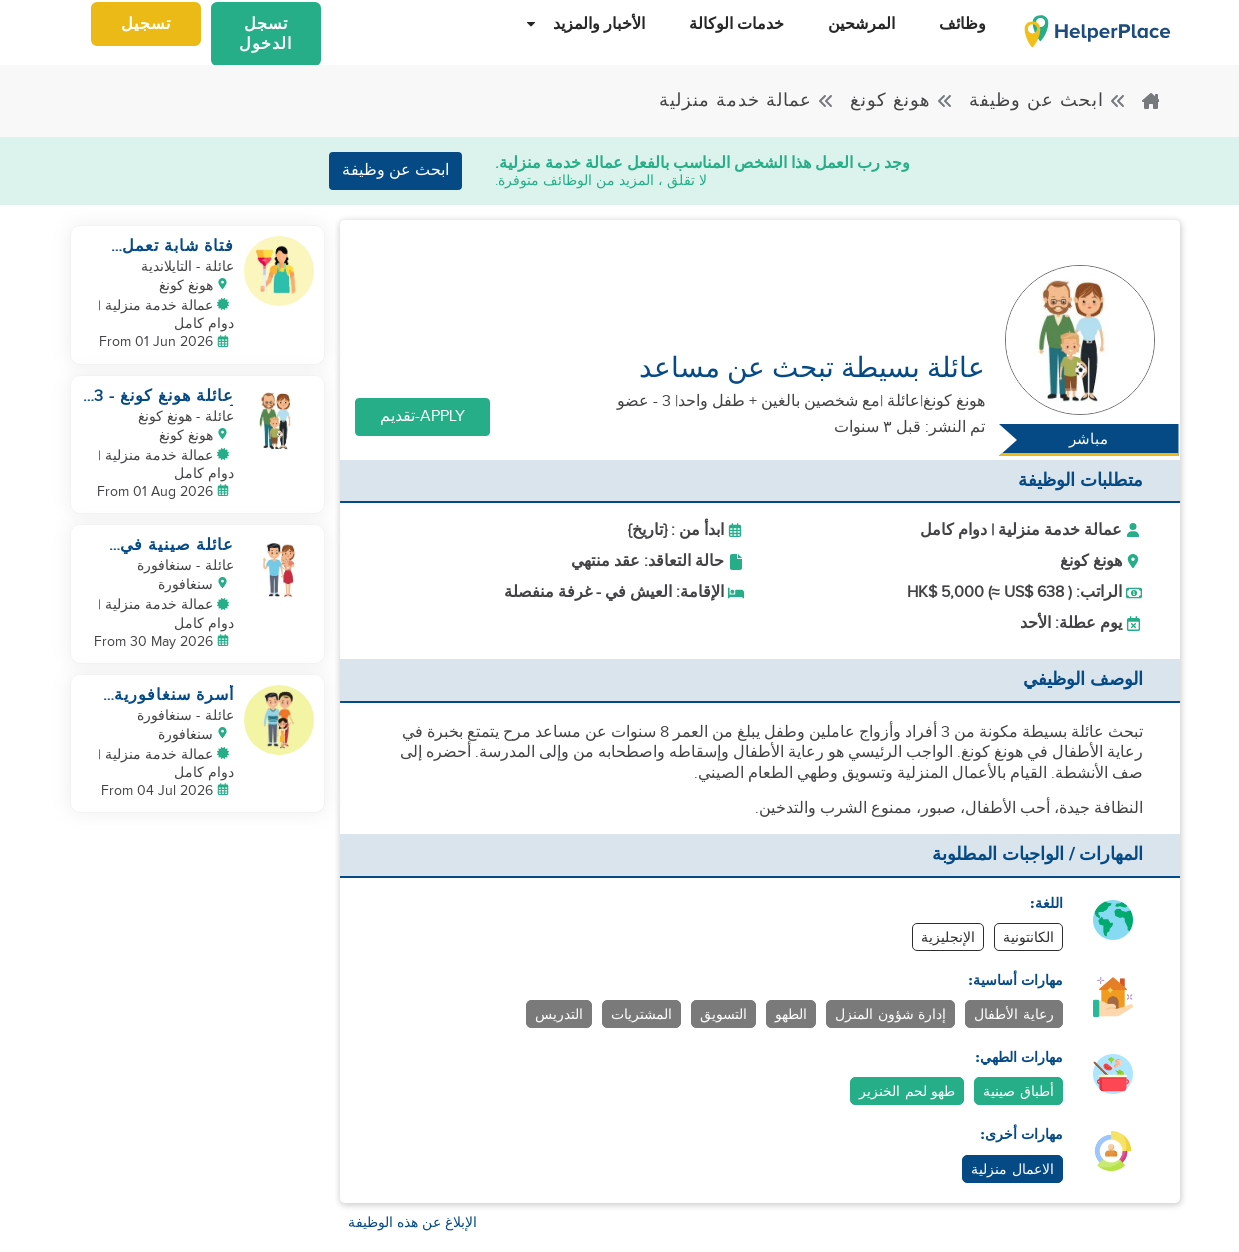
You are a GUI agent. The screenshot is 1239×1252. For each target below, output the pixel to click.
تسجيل (146, 24)
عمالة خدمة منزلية (747, 100)
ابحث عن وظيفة (1048, 100)
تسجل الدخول (265, 34)
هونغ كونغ (902, 100)
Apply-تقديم (422, 416)
